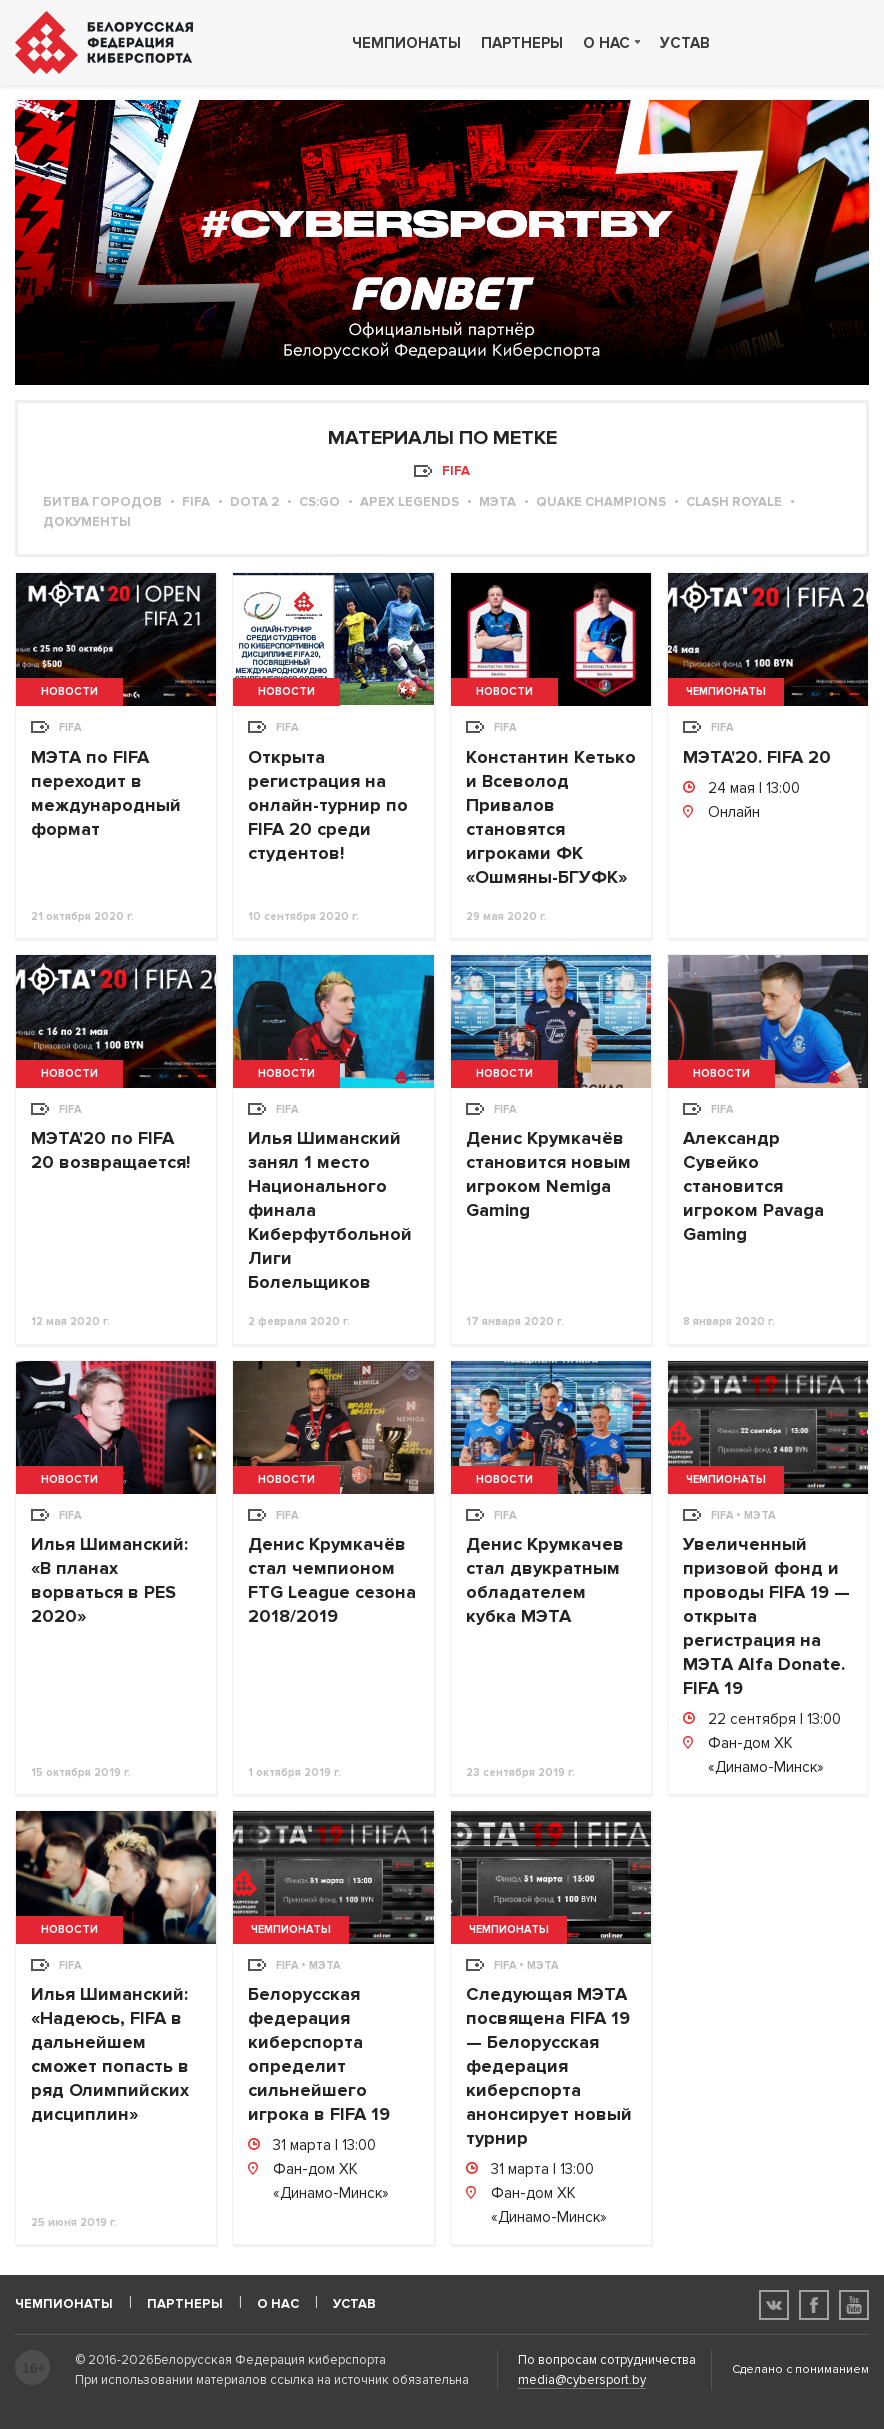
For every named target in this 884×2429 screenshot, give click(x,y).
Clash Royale (734, 502)
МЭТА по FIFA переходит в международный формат (106, 793)
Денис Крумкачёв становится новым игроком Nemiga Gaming (548, 1174)
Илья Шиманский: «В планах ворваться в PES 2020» (109, 1580)
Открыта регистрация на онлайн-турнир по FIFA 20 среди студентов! (328, 805)
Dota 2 (254, 502)
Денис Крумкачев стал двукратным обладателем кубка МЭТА (545, 1580)
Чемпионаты (406, 43)
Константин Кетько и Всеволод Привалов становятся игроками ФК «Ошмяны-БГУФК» (551, 817)
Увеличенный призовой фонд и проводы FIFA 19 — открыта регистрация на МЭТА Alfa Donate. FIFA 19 (766, 1616)
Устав (685, 43)
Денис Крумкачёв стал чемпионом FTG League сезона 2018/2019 (332, 1580)
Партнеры (522, 43)
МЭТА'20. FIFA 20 (757, 757)
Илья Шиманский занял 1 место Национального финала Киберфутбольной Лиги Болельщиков (330, 1210)
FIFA (196, 502)
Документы (87, 522)
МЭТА (497, 502)
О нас (606, 43)
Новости (69, 691)
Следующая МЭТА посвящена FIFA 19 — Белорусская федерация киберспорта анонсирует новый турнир (549, 2066)
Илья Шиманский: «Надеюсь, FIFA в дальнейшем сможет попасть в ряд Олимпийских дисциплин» (110, 2054)
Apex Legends (409, 502)
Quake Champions (601, 502)
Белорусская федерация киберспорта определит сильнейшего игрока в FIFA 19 (319, 2054)
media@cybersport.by (582, 2380)
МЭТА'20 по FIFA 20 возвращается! (110, 1150)
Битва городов (102, 502)
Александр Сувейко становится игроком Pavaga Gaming (753, 1186)
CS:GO (319, 502)
